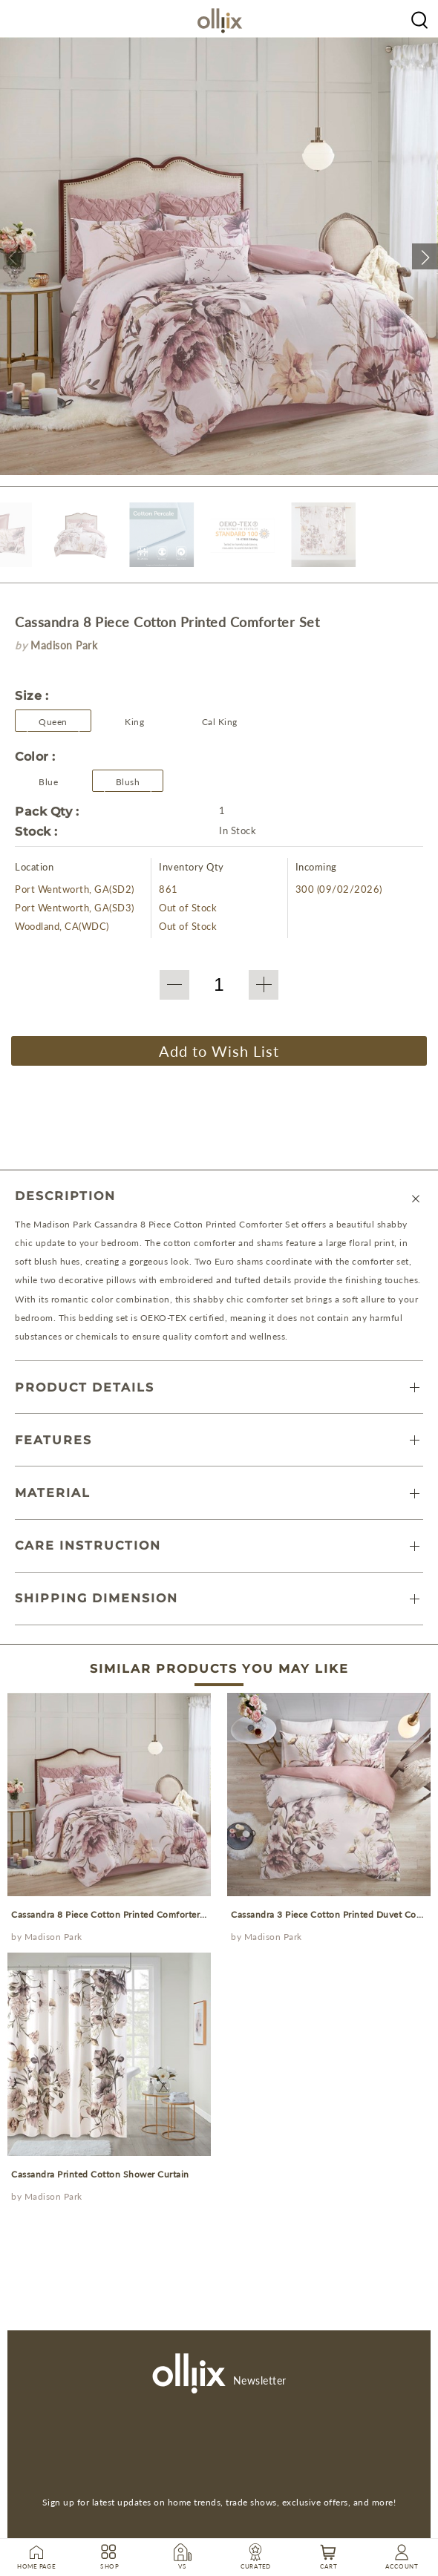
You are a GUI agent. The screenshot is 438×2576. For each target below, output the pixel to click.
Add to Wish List (219, 1051)
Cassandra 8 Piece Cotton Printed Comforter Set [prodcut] (113, 1914)
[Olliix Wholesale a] (419, 18)
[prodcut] (109, 1794)
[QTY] (219, 985)
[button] (13, 256)
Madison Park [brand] (63, 645)
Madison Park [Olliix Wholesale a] (53, 1936)
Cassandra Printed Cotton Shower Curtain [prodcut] (100, 2174)
